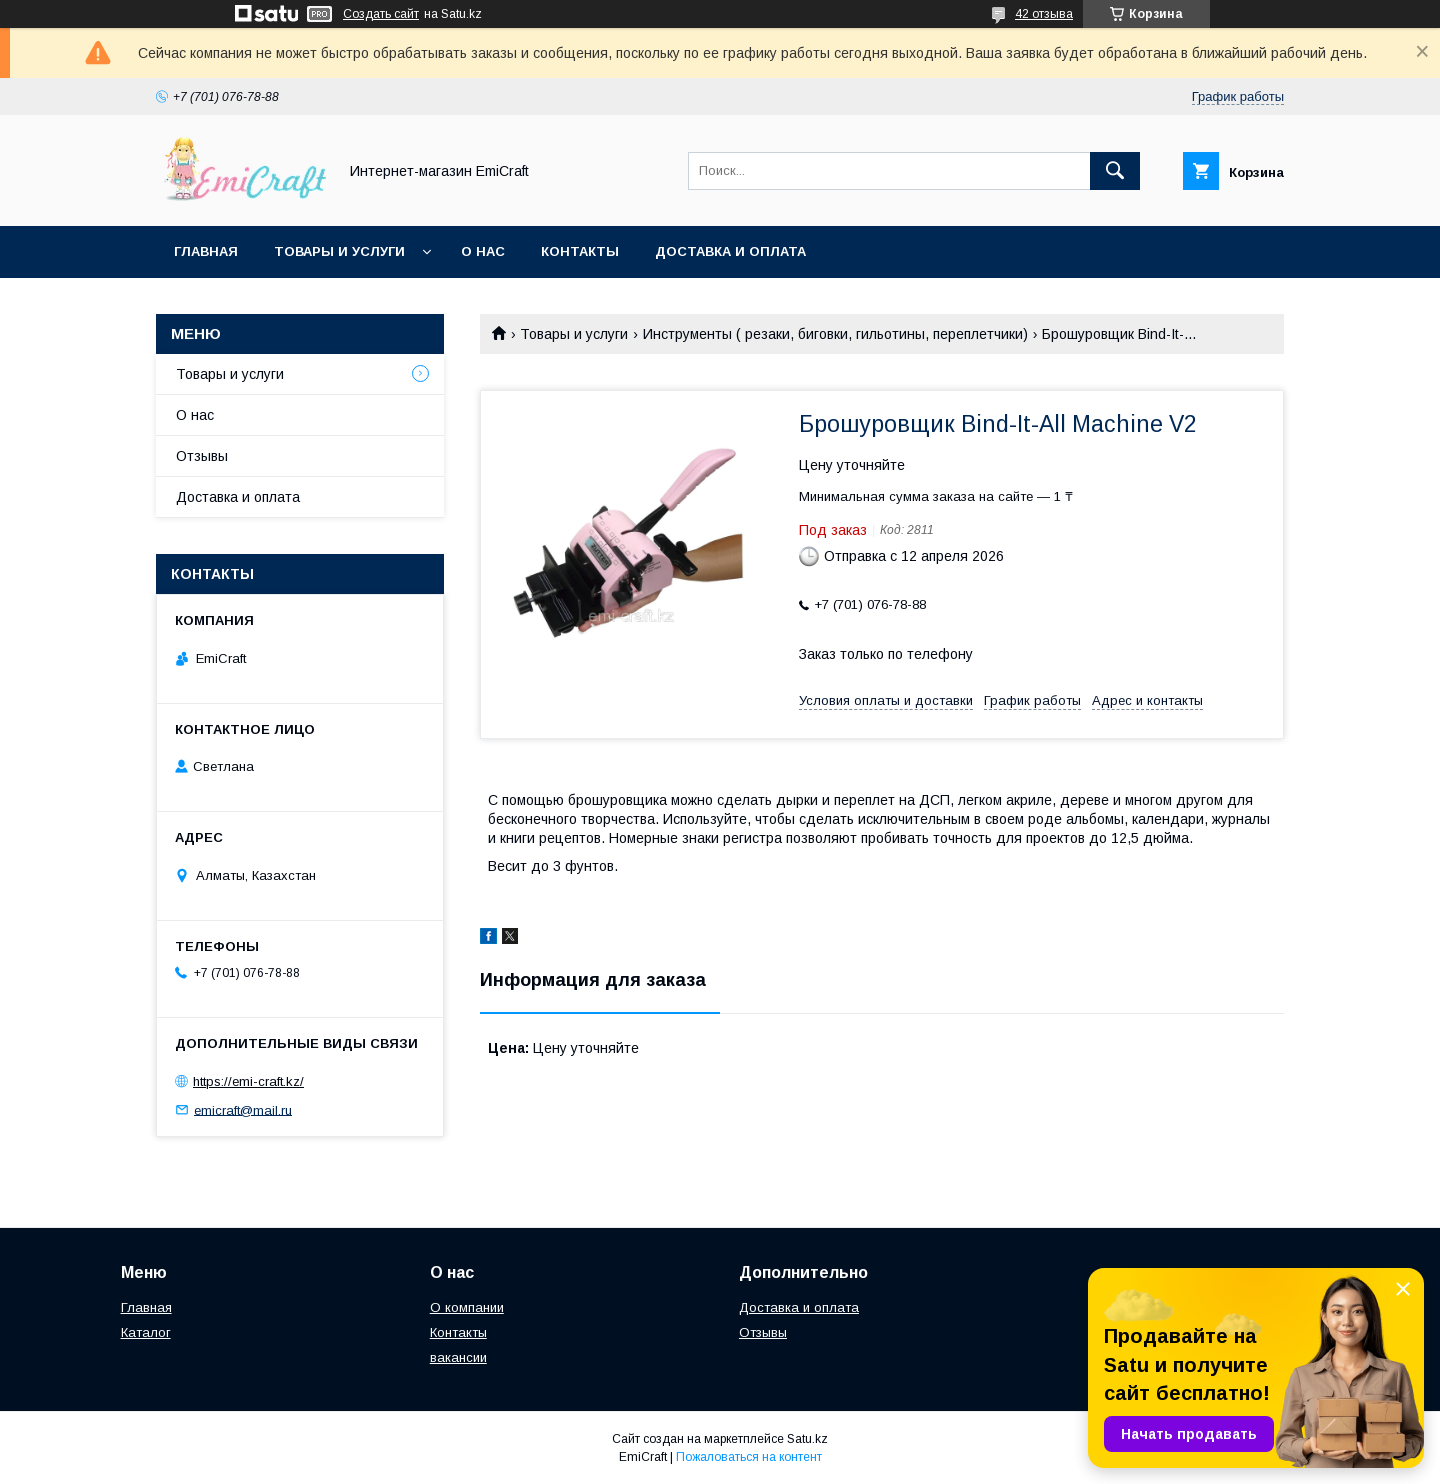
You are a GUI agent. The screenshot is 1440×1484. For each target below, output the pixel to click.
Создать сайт (381, 14)
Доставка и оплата (730, 251)
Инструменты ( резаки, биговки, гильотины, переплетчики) (835, 334)
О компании (467, 1307)
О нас (483, 251)
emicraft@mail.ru (243, 1109)
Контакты (580, 251)
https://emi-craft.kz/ (248, 1081)
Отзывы (202, 456)
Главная (206, 251)
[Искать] (1115, 171)
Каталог (146, 1332)
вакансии (458, 1357)
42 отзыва (1044, 14)
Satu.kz (807, 1439)
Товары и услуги (339, 251)
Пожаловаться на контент (749, 1457)
